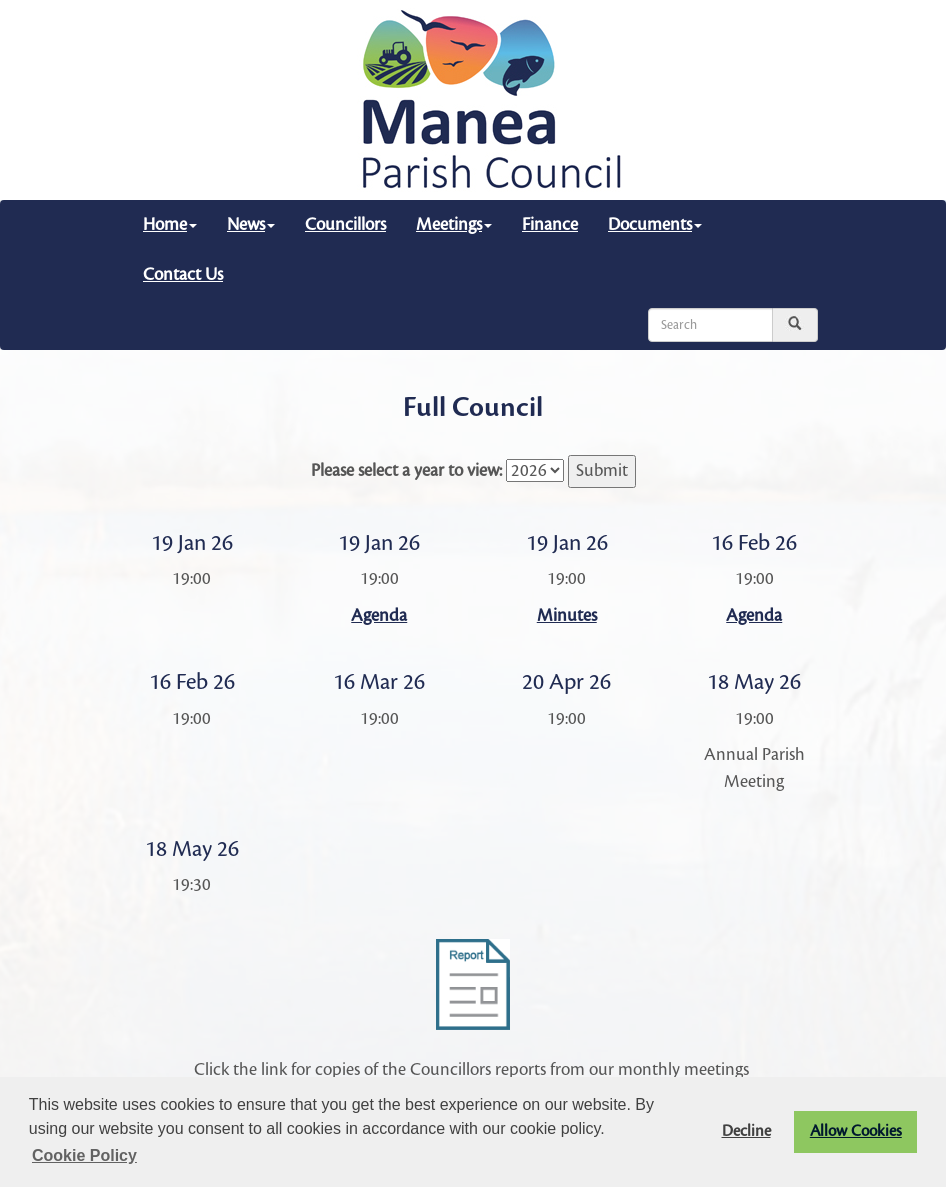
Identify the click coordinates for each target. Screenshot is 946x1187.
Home (170, 224)
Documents (655, 224)
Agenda (379, 615)
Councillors (345, 224)
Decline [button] (746, 1131)
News (251, 224)
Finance (550, 224)
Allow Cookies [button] (856, 1131)
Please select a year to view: (406, 470)
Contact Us (183, 274)
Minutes (567, 615)
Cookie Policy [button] (84, 1155)
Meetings (454, 224)
